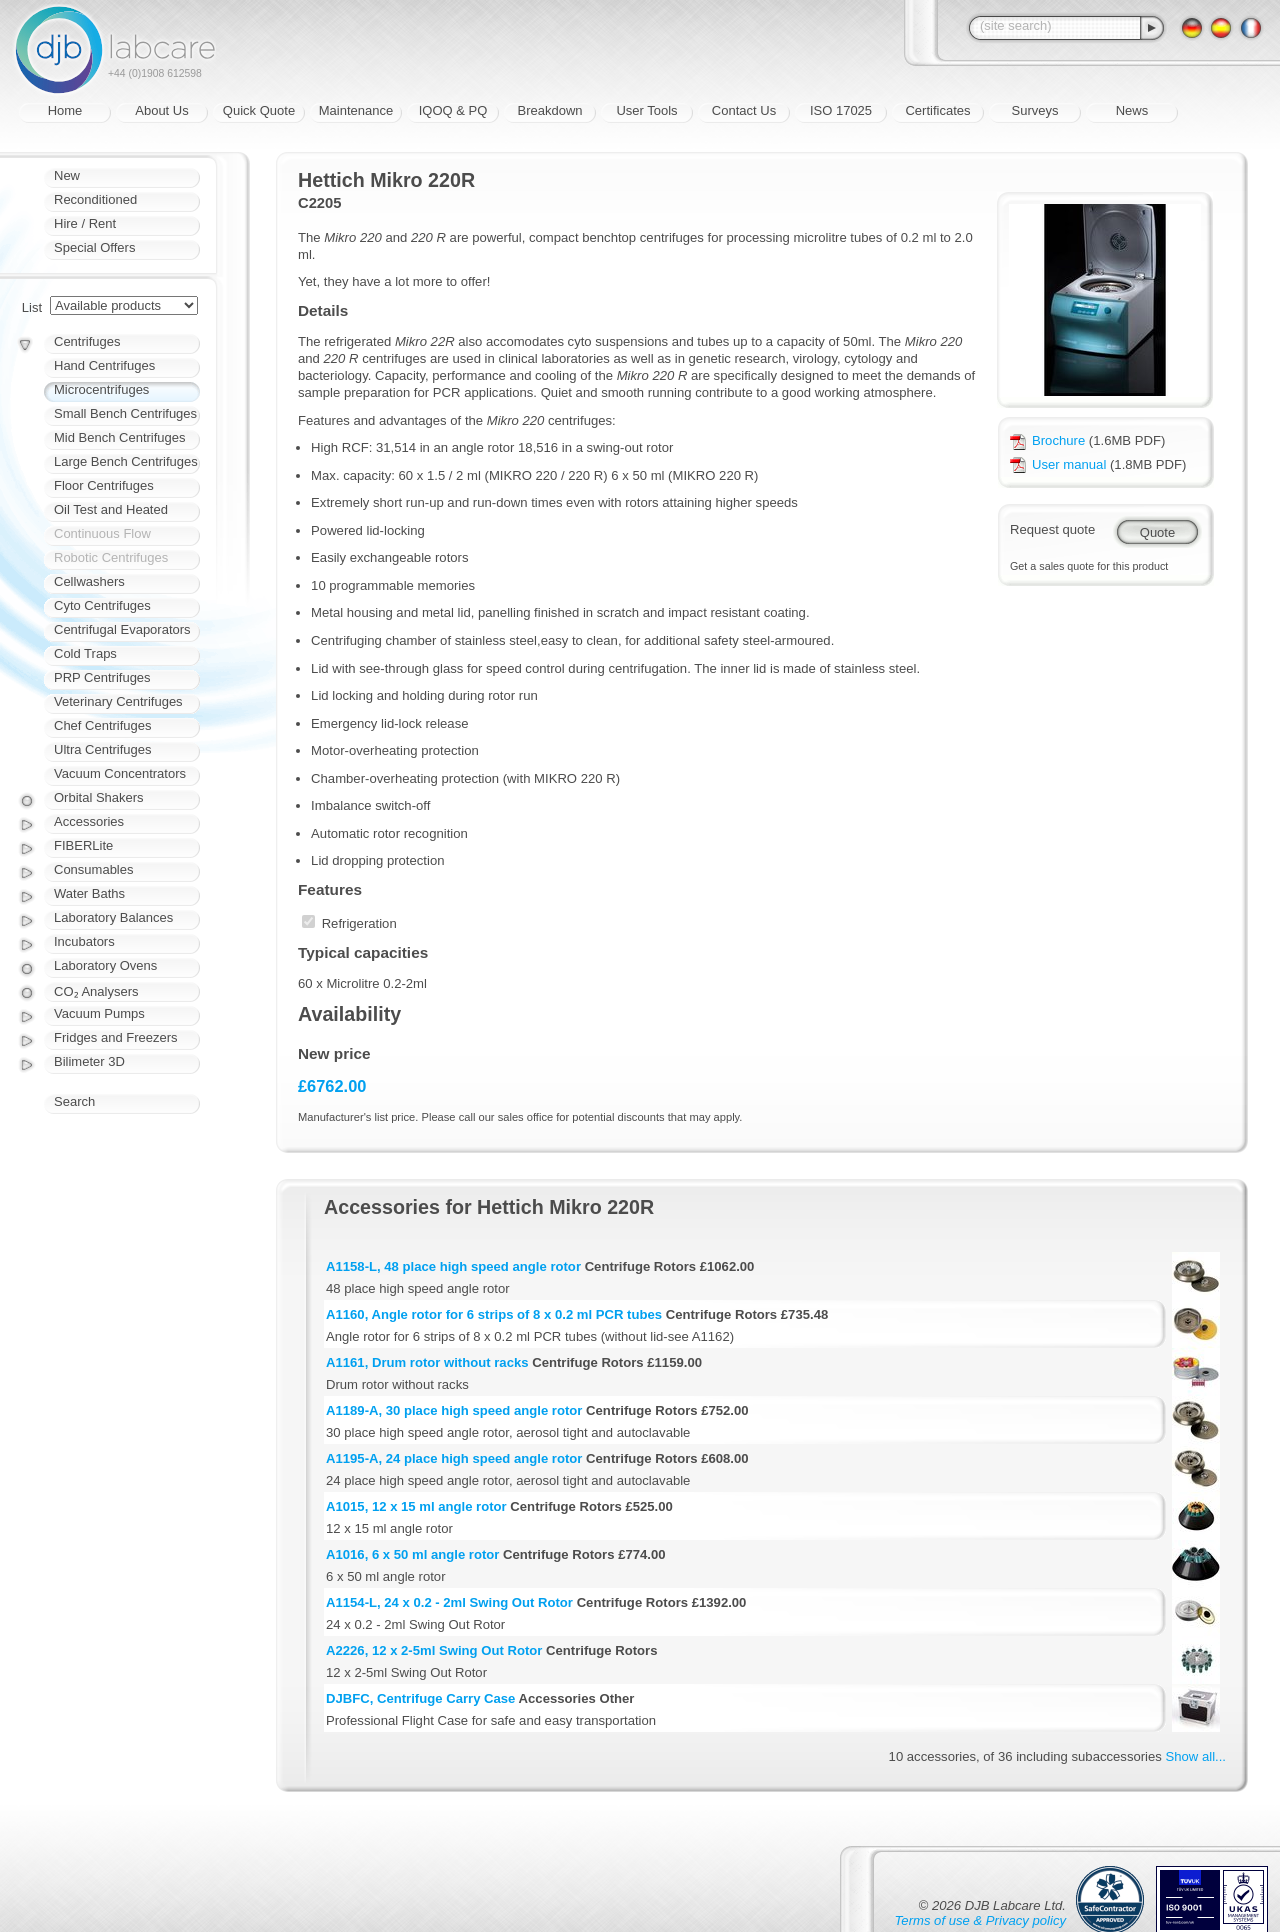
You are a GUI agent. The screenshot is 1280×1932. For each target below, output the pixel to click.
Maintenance (356, 110)
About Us (161, 110)
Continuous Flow (102, 533)
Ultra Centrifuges (103, 749)
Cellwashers (89, 581)
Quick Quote (259, 110)
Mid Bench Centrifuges (120, 437)
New (67, 175)
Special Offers (94, 247)
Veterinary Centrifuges (118, 701)
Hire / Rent (85, 223)
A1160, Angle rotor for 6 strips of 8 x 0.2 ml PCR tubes (494, 1314)
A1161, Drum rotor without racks (427, 1362)
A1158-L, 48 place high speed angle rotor (453, 1266)
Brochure (1047, 440)
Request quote (1052, 529)
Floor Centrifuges (104, 485)
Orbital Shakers (99, 797)
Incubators (84, 941)
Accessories (89, 821)
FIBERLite (83, 845)
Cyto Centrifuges (102, 605)
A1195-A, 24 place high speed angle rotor (454, 1458)
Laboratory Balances (113, 917)
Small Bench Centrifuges (125, 413)
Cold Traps (85, 653)
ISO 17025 (841, 110)
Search (74, 1101)
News (1132, 110)
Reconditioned (95, 199)
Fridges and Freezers (116, 1037)
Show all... (1196, 1756)
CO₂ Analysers (96, 991)
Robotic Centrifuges (111, 557)
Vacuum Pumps (99, 1013)
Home (65, 110)
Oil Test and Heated (111, 509)
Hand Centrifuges (104, 365)
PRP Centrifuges (102, 677)
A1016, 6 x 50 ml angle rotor (412, 1554)
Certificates (937, 110)
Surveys (1035, 110)
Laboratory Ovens (105, 965)
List (32, 307)
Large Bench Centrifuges (126, 461)
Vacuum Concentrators (120, 773)
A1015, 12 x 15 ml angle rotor (416, 1506)
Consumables (94, 869)
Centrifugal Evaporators (122, 629)
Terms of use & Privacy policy (980, 1920)
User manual (1058, 464)
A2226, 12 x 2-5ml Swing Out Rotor (434, 1650)
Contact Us (744, 110)
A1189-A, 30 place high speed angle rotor (454, 1410)
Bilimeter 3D (89, 1061)
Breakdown (549, 110)
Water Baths (89, 893)
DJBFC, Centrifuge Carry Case (420, 1698)
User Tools (646, 110)
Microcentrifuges (101, 389)
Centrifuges (87, 341)
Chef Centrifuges (103, 725)
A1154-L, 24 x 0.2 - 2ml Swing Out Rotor (449, 1602)
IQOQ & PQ (453, 110)
